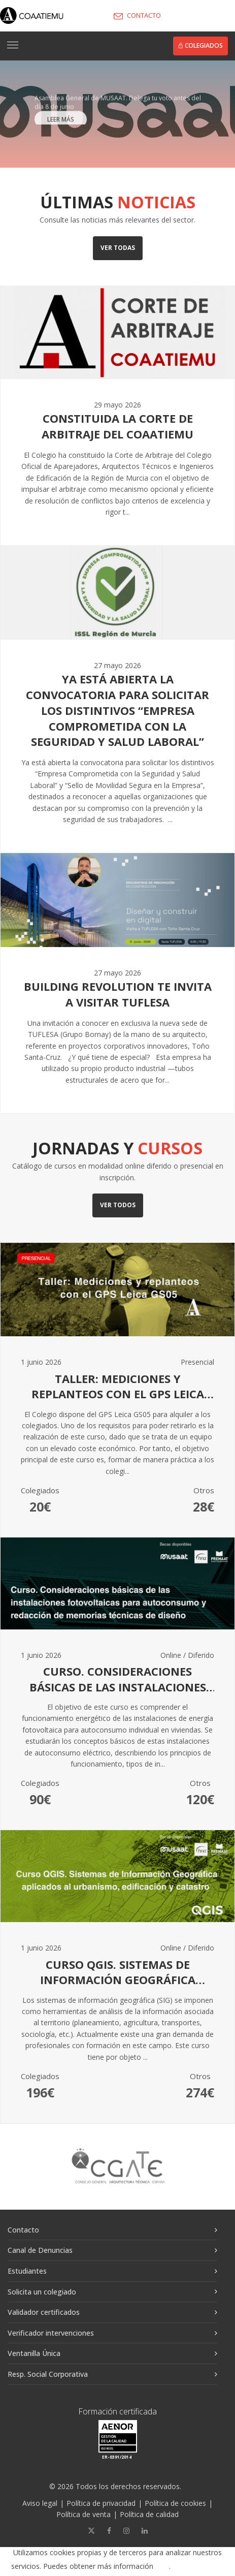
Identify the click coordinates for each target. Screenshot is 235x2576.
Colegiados (200, 45)
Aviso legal (39, 2503)
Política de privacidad (101, 2503)
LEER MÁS (60, 123)
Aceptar (202, 2566)
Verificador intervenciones (51, 2333)
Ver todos (118, 1205)
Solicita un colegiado (42, 2292)
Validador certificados (44, 2312)
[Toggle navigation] (12, 45)
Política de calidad (149, 2514)
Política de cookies (175, 2503)
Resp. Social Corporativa (48, 2374)
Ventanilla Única (34, 2353)
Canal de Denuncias (40, 2250)
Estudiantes (27, 2271)
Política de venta (83, 2514)
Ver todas (117, 247)
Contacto (23, 2230)
